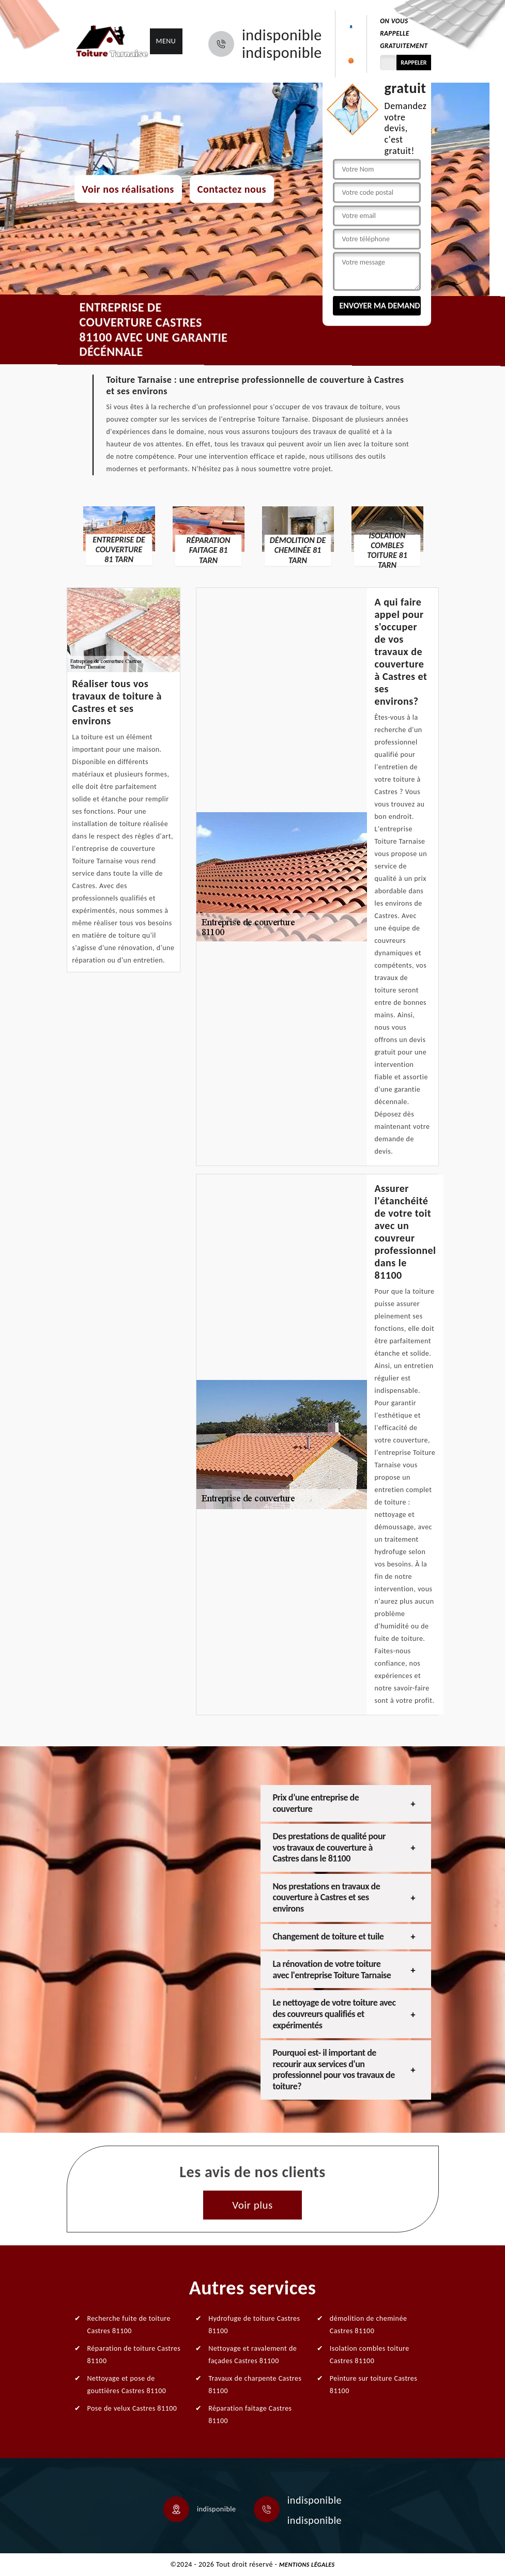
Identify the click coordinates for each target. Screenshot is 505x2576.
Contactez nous (231, 188)
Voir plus (252, 2205)
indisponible (282, 35)
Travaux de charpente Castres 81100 (254, 2384)
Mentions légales (307, 2564)
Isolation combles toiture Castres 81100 (369, 2354)
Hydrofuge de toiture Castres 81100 (254, 2324)
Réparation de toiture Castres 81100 (134, 2354)
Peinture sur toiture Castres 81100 (373, 2384)
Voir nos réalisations (128, 188)
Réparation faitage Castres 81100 (250, 2414)
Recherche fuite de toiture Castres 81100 (129, 2324)
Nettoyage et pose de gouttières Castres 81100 (126, 2384)
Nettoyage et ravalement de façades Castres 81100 (252, 2354)
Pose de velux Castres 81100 (132, 2408)
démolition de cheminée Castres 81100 (368, 2324)
